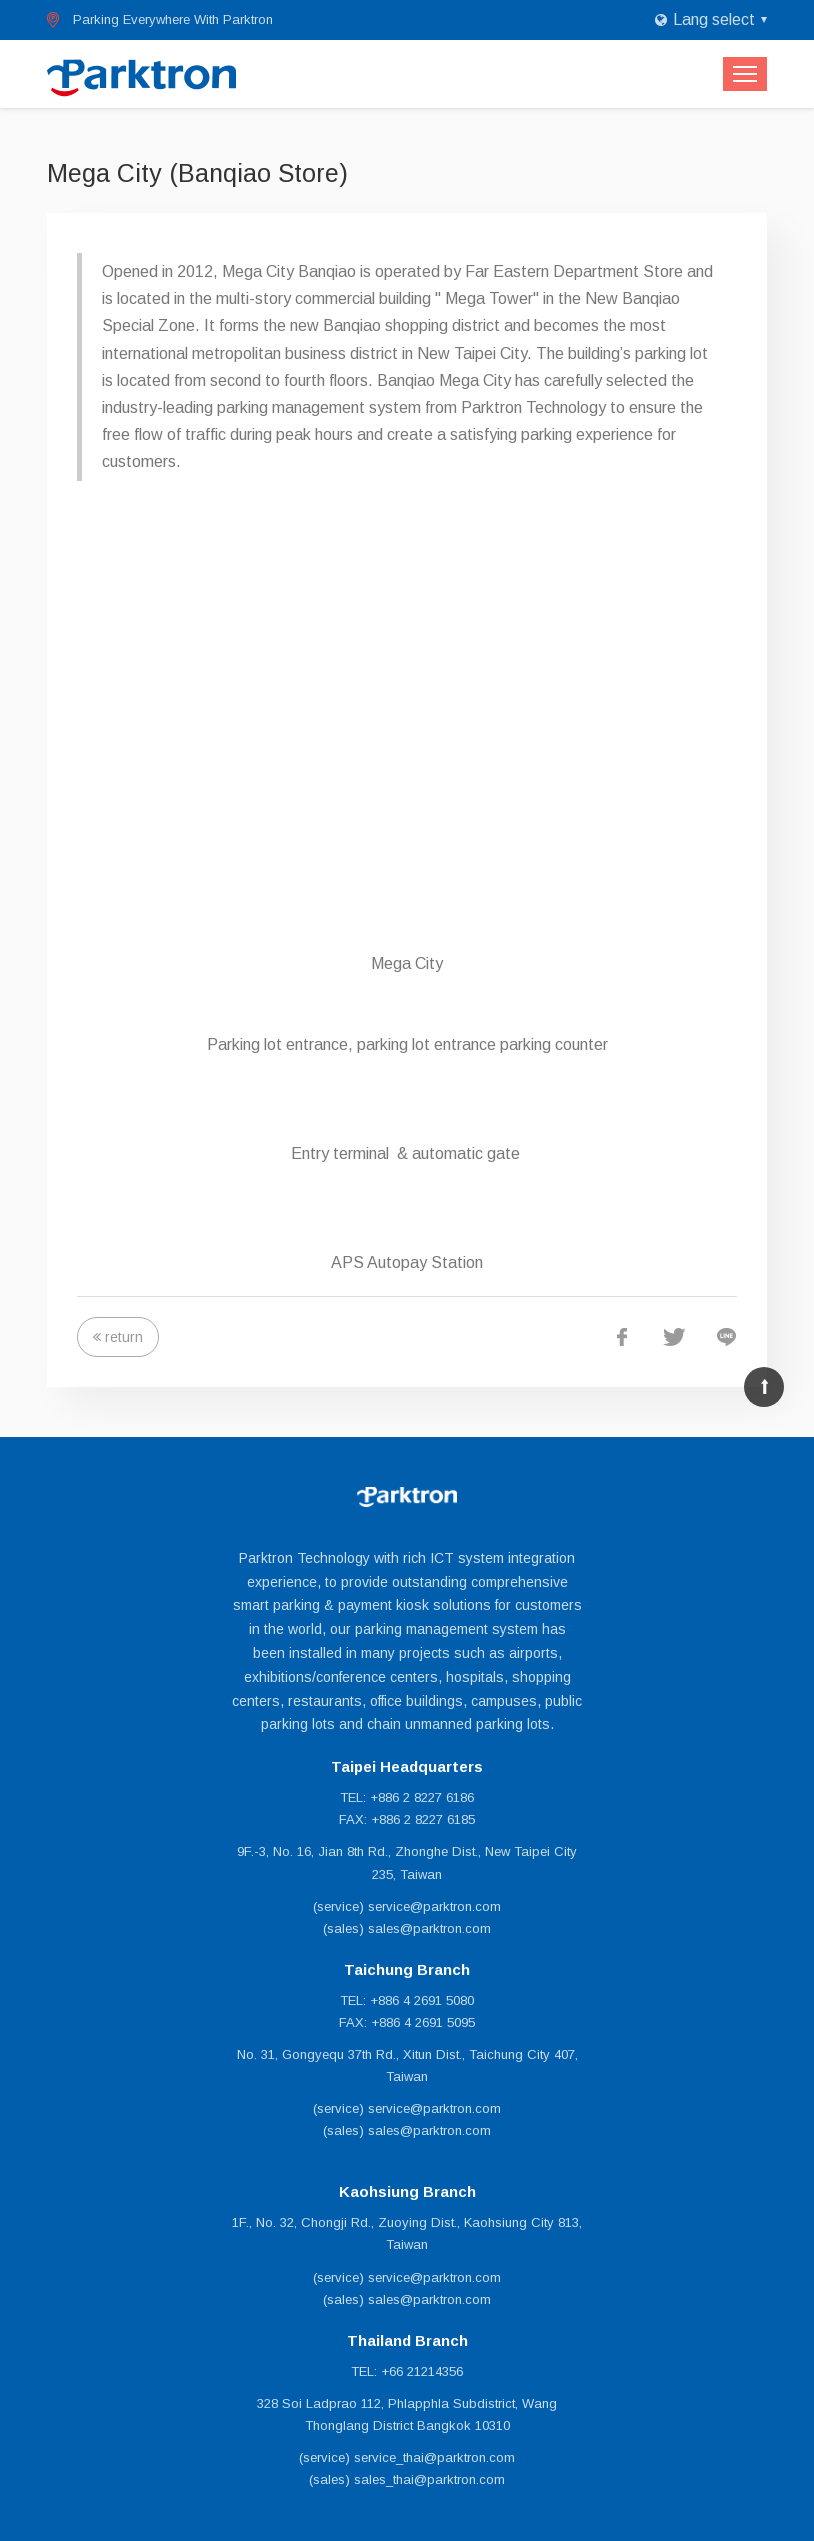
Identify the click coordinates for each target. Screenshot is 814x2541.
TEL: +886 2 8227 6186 (407, 1797)
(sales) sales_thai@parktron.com (407, 2479)
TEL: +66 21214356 (407, 2371)
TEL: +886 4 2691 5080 (407, 2000)
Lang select (714, 19)
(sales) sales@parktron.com (407, 1928)
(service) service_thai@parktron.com (407, 2457)
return (124, 1337)
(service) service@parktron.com (407, 1906)
